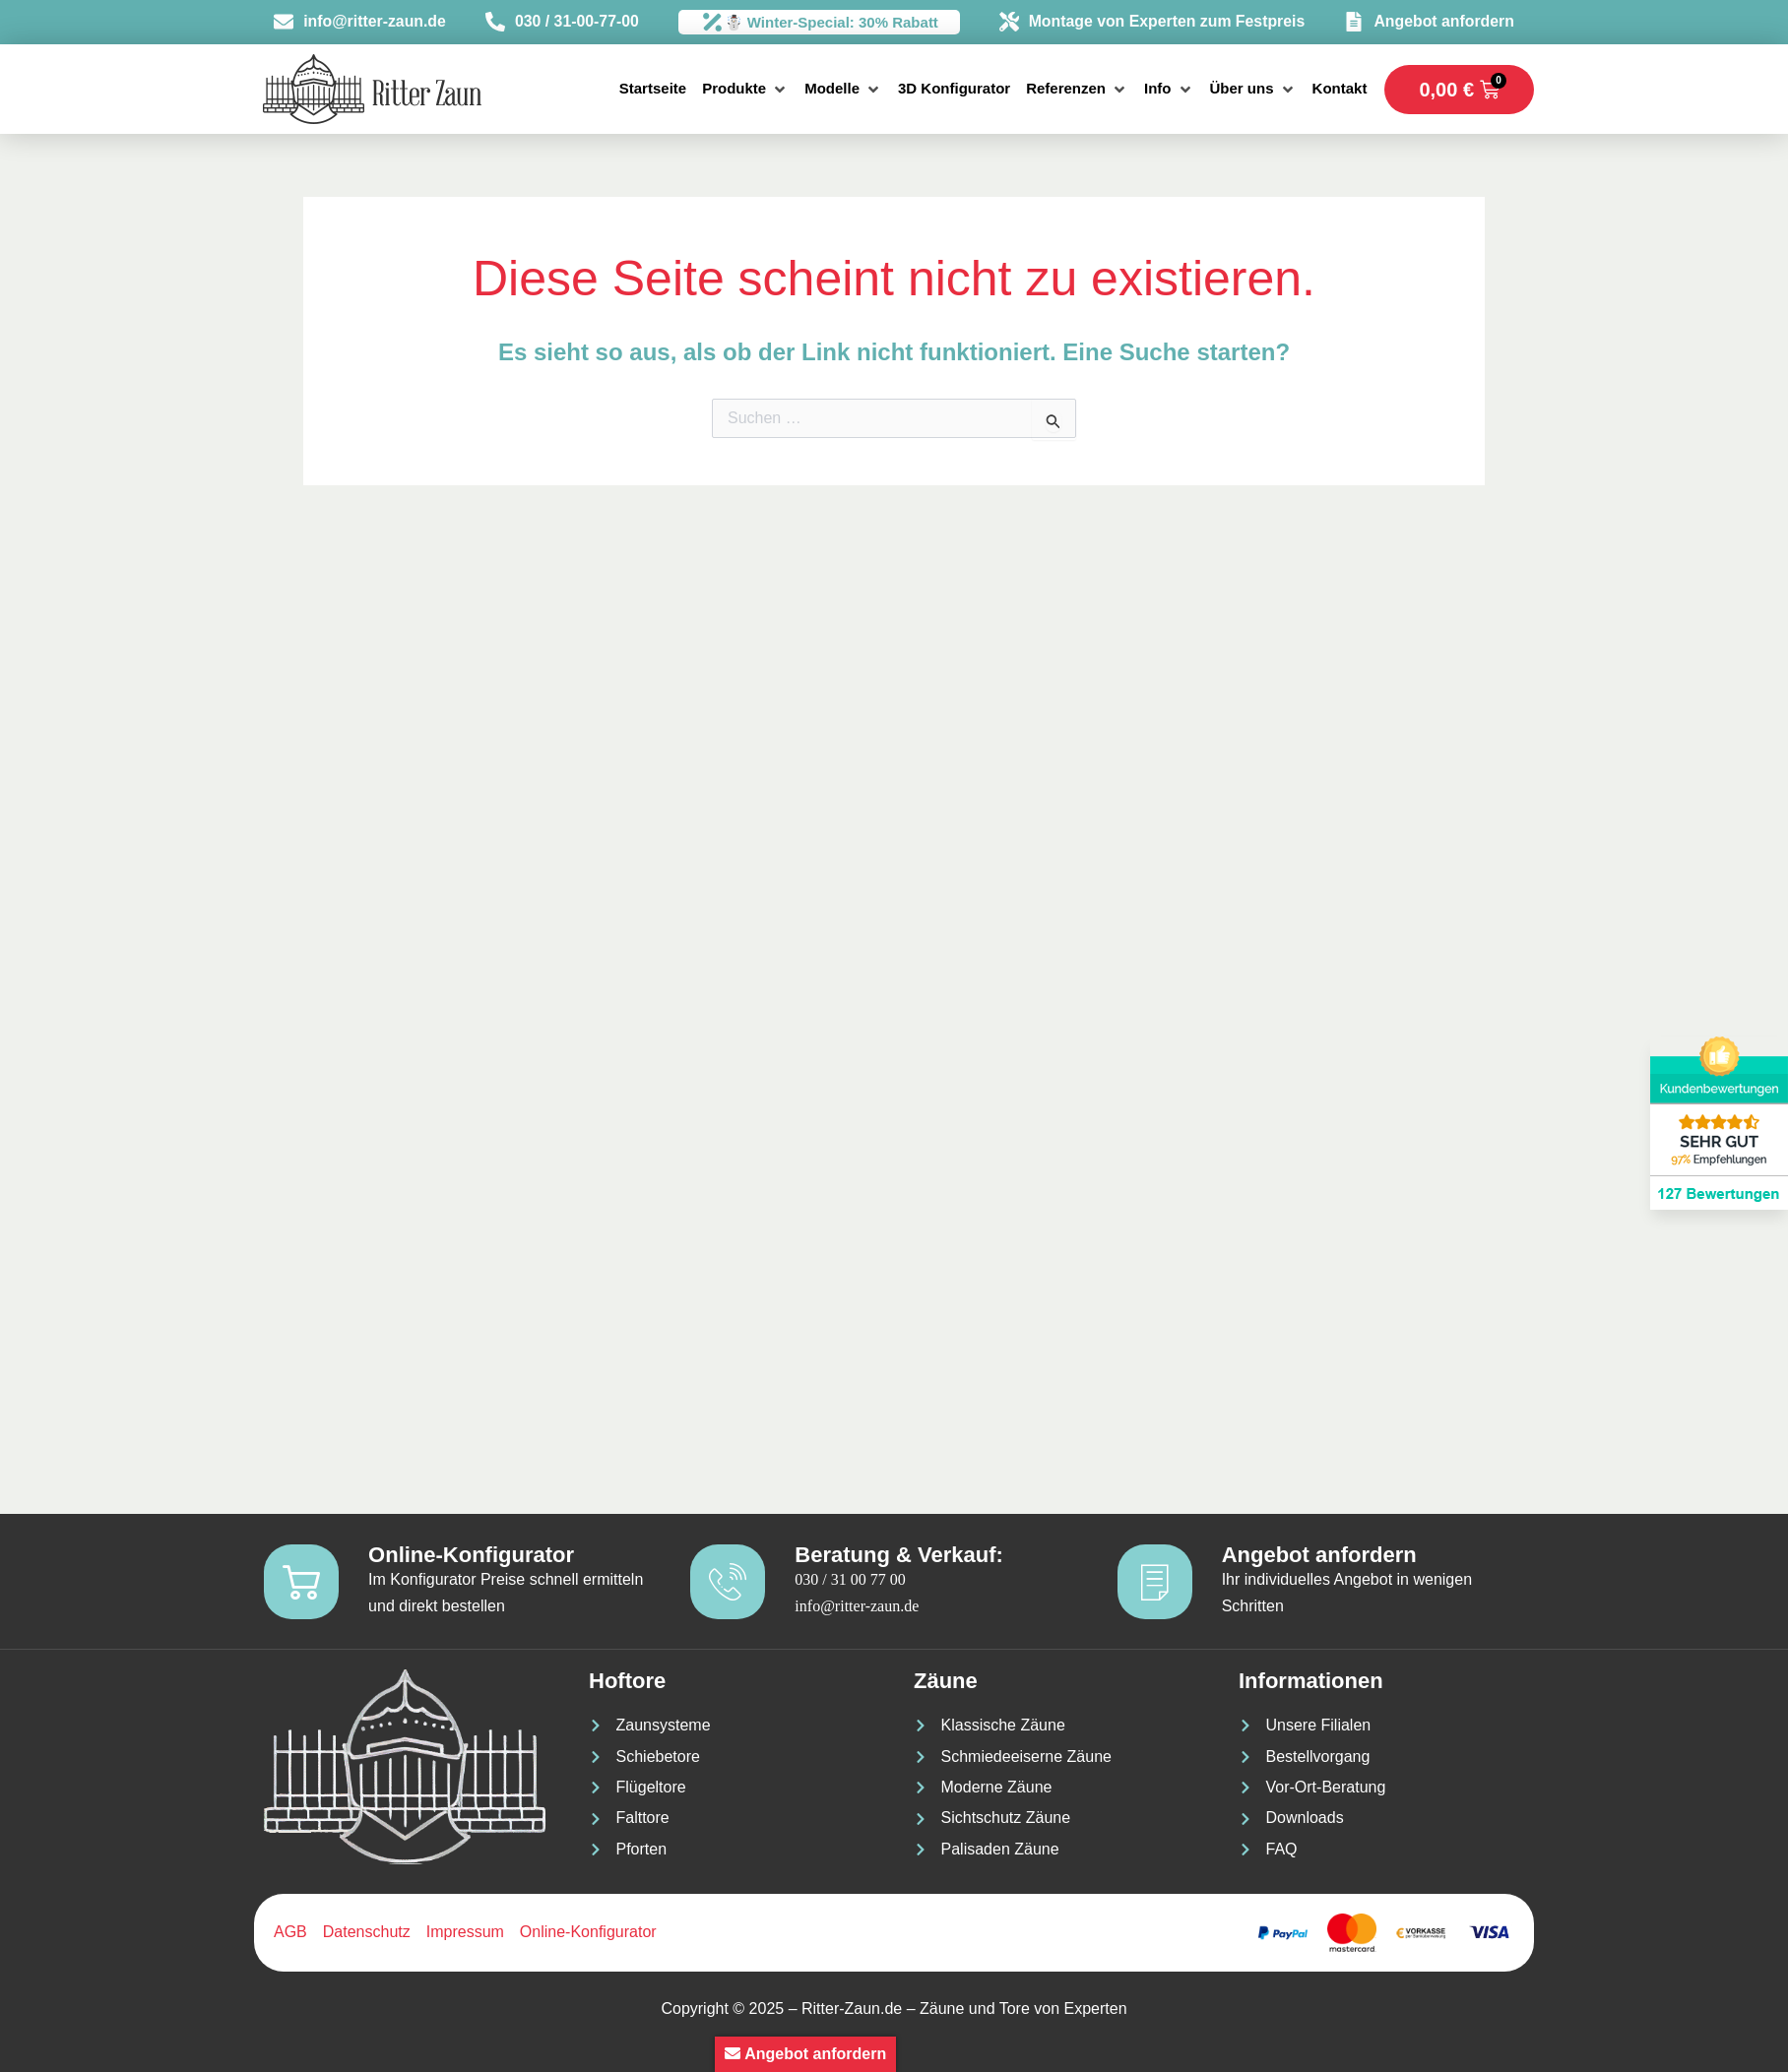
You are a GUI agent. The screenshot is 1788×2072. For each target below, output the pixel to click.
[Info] (1169, 89)
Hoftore (627, 1680)
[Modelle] (843, 89)
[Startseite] (652, 89)
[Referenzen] (1077, 89)
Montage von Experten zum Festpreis (1170, 22)
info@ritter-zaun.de (376, 22)
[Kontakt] (1340, 89)
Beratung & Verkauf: (902, 1553)
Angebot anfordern (1441, 22)
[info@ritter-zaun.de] (289, 22)
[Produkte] (745, 89)
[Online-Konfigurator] (303, 1579)
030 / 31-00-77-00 (578, 22)
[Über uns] (1253, 89)
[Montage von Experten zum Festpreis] (1019, 22)
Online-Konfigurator (475, 1553)
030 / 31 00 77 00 (853, 1578)
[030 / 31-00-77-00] (500, 22)
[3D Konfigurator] (954, 89)
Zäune (946, 1680)
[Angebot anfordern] (1356, 22)
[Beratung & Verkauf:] (729, 1579)
